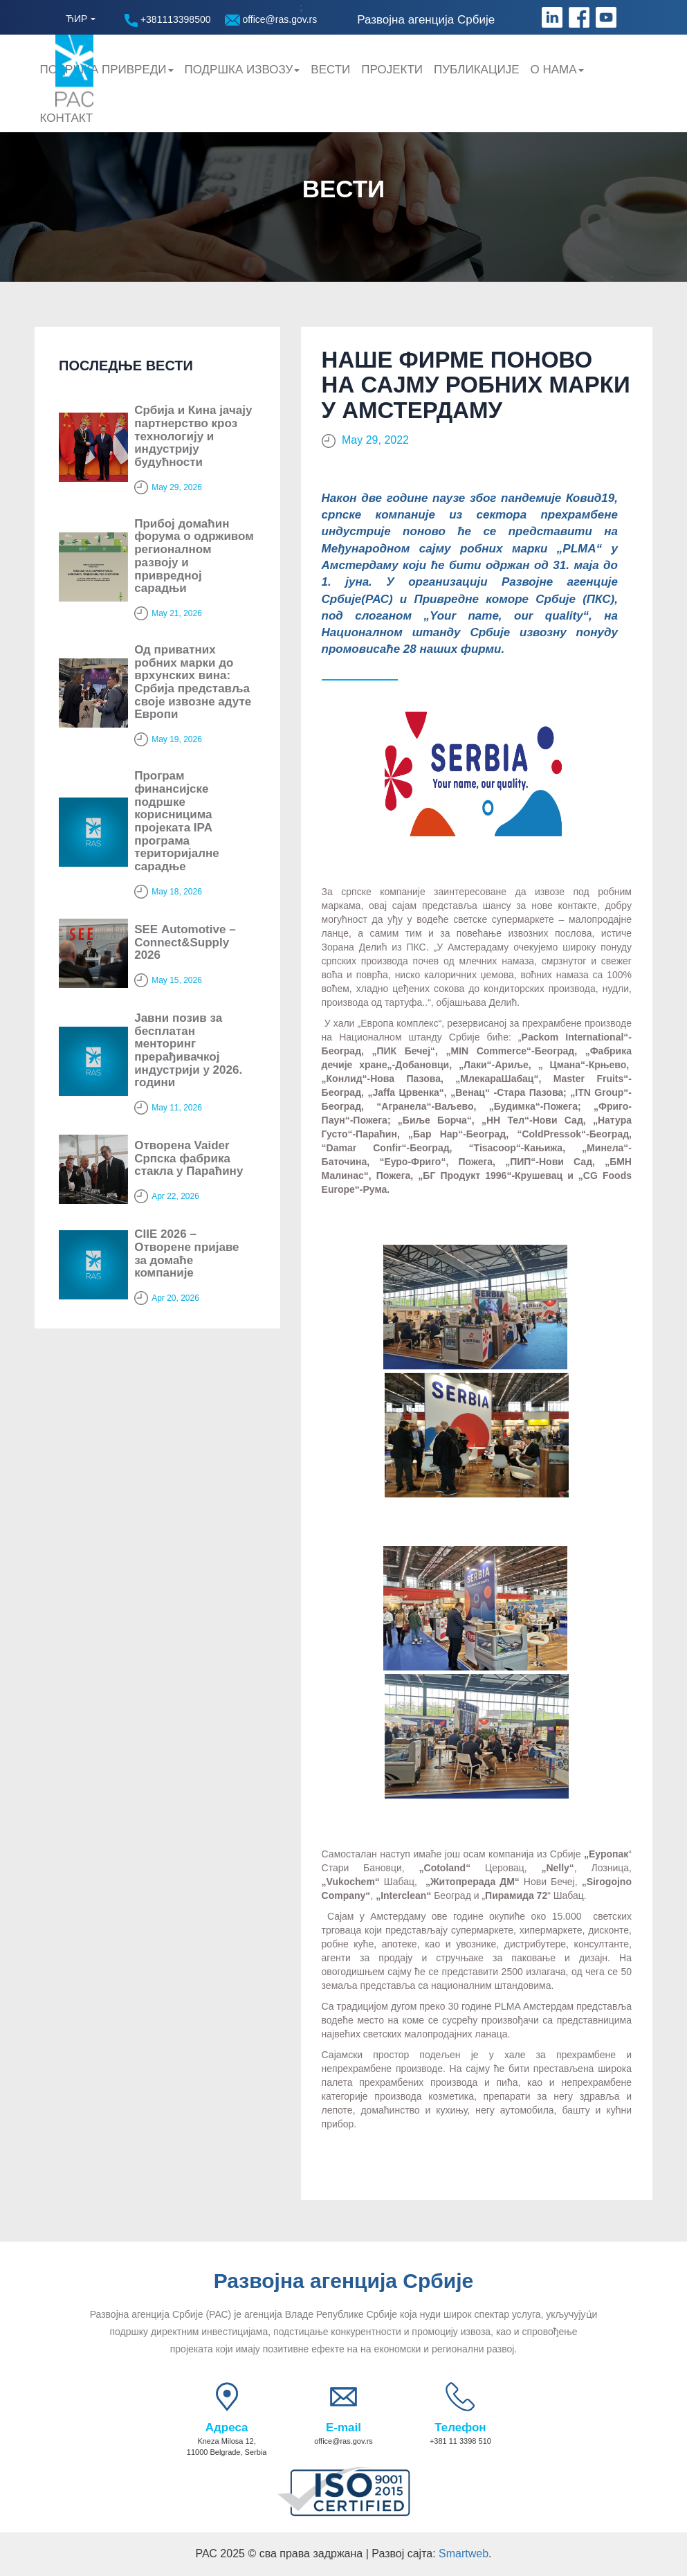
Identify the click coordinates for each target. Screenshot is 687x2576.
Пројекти (392, 69)
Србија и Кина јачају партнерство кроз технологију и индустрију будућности (193, 436)
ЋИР (76, 18)
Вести (330, 69)
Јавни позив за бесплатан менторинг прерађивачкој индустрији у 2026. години (188, 1050)
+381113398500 (168, 20)
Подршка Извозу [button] (242, 69)
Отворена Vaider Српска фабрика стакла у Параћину (188, 1158)
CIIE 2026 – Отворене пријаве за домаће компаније (186, 1253)
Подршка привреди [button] (107, 69)
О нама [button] (557, 69)
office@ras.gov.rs (271, 20)
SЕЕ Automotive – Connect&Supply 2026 (184, 942)
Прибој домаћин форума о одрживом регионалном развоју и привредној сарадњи (194, 556)
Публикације (476, 69)
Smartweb (463, 2553)
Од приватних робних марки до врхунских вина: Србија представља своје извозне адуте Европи (192, 682)
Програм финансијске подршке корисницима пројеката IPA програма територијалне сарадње (176, 821)
